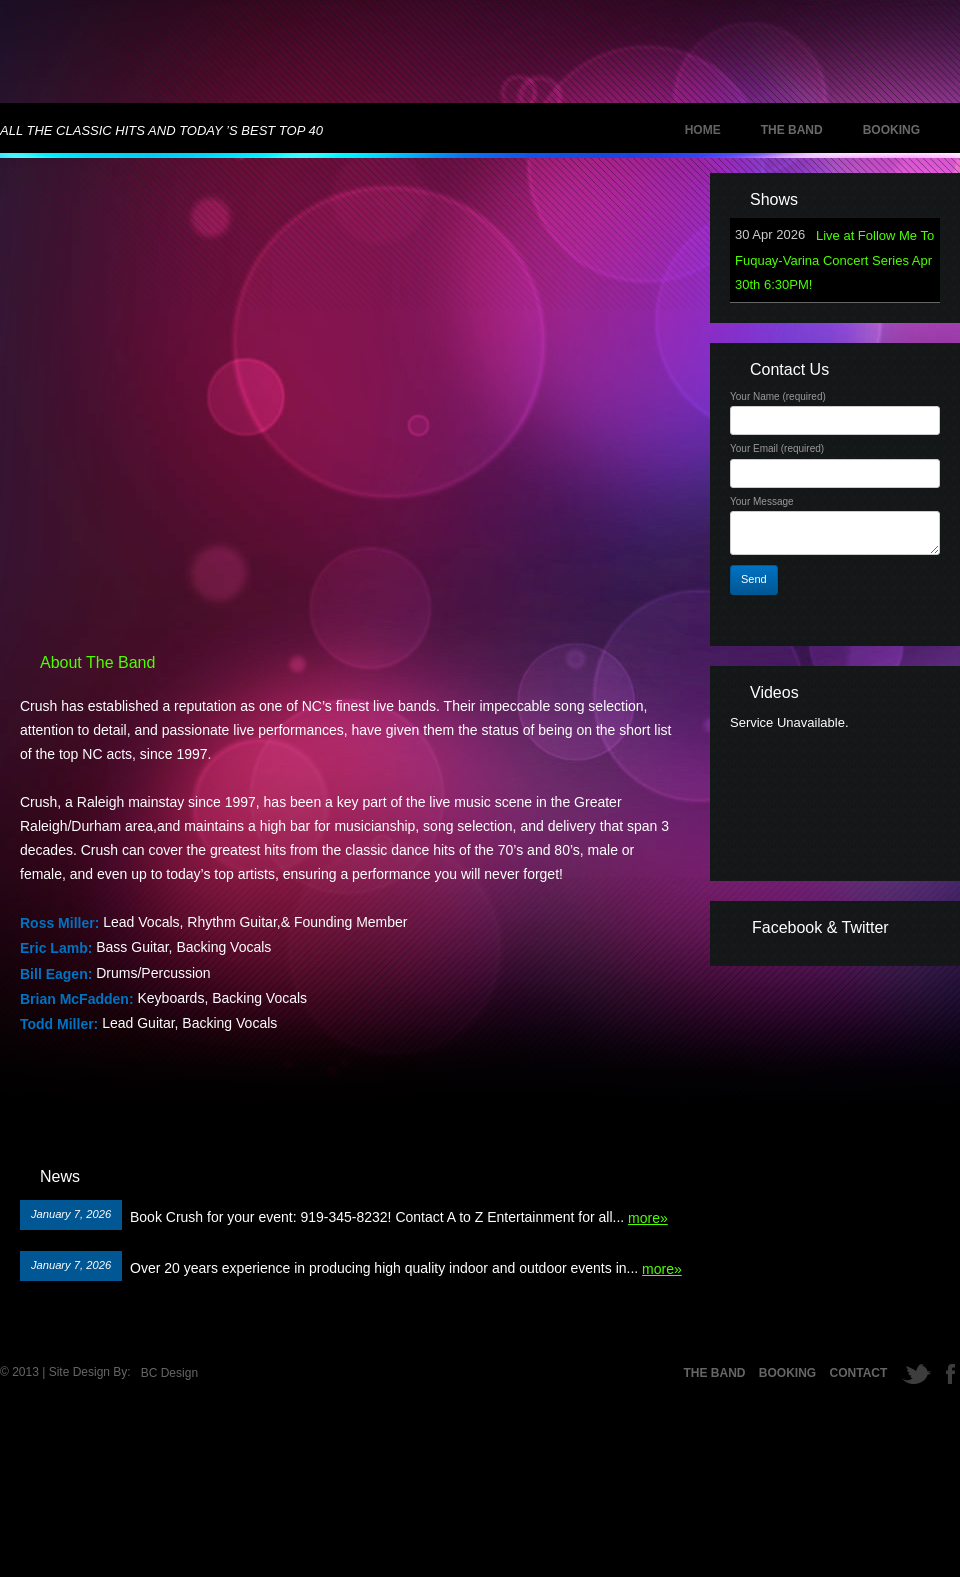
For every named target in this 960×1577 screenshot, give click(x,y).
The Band (792, 130)
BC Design (169, 1373)
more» (648, 1218)
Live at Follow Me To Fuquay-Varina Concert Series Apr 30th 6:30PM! (834, 260)
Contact (859, 1373)
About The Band (97, 662)
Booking (891, 130)
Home (703, 130)
